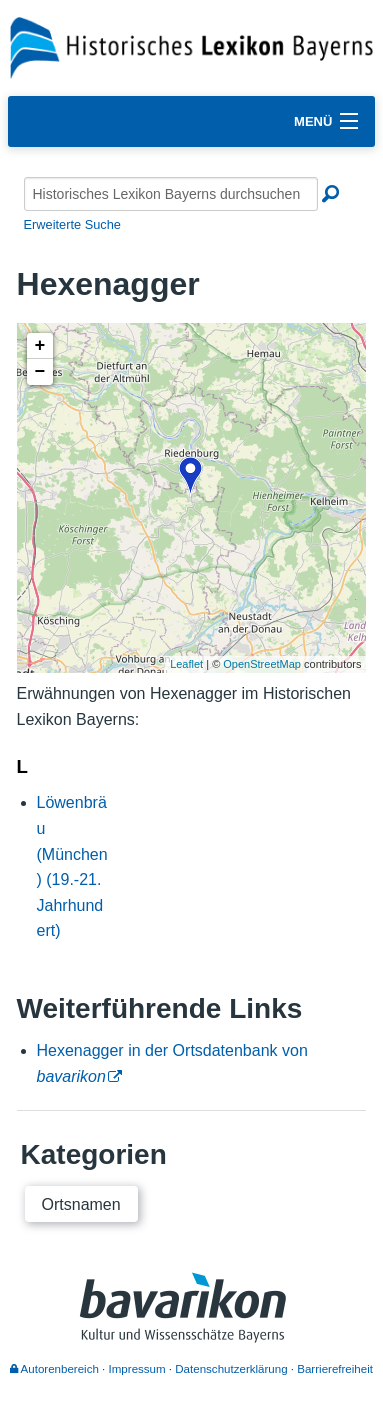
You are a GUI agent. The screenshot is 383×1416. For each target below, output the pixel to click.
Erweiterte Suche (72, 224)
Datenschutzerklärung (231, 1369)
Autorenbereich (54, 1369)
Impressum (137, 1369)
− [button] (40, 372)
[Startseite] (191, 46)
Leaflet (186, 664)
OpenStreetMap (262, 664)
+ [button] (40, 346)
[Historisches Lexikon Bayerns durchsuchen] (171, 194)
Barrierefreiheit (335, 1369)
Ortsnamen (81, 1204)
